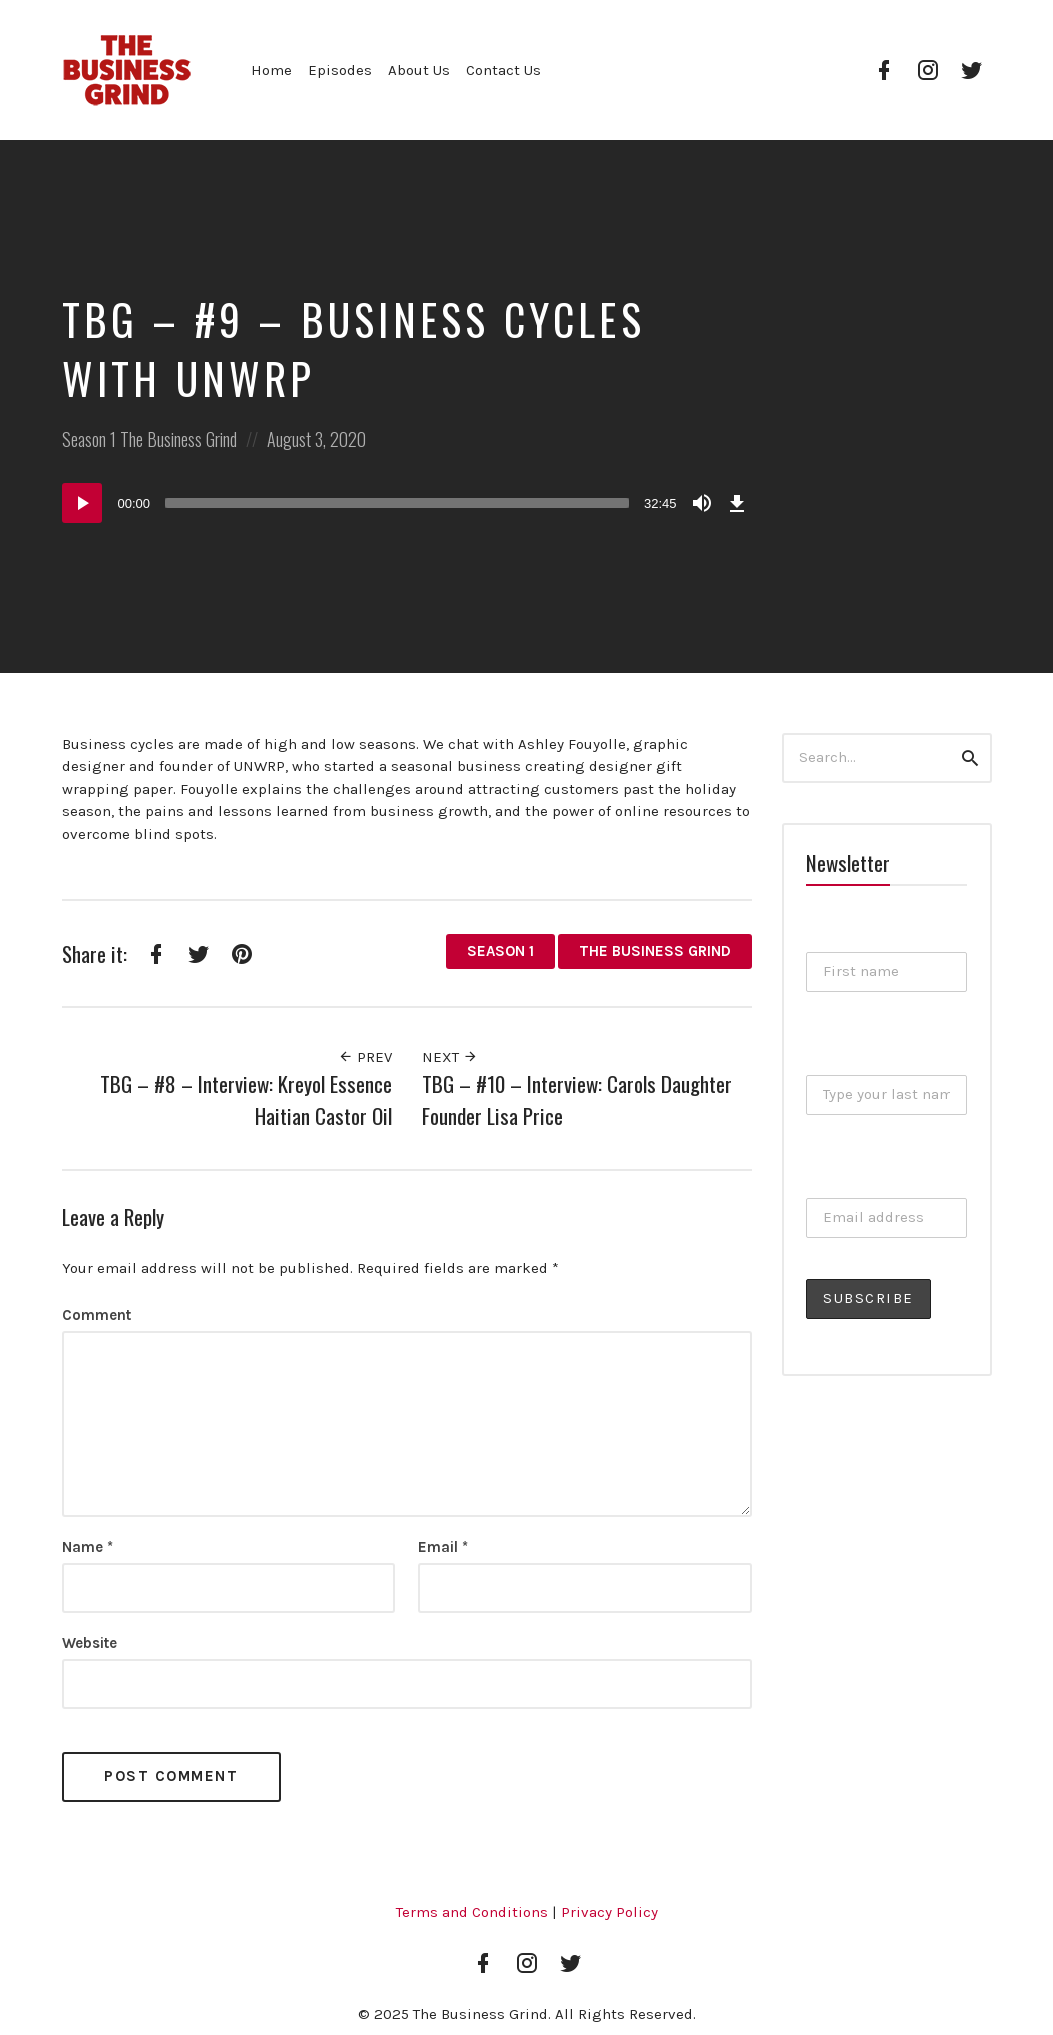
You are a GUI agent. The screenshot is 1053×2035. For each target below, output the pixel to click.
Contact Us (503, 70)
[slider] (397, 503)
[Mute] (702, 503)
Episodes (340, 70)
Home (271, 70)
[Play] (82, 503)
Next (450, 1057)
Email (443, 1547)
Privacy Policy (609, 1912)
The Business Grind (178, 439)
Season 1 (89, 439)
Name (87, 1547)
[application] (407, 503)
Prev (365, 1057)
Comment (96, 1315)
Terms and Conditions (472, 1912)
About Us (419, 70)
